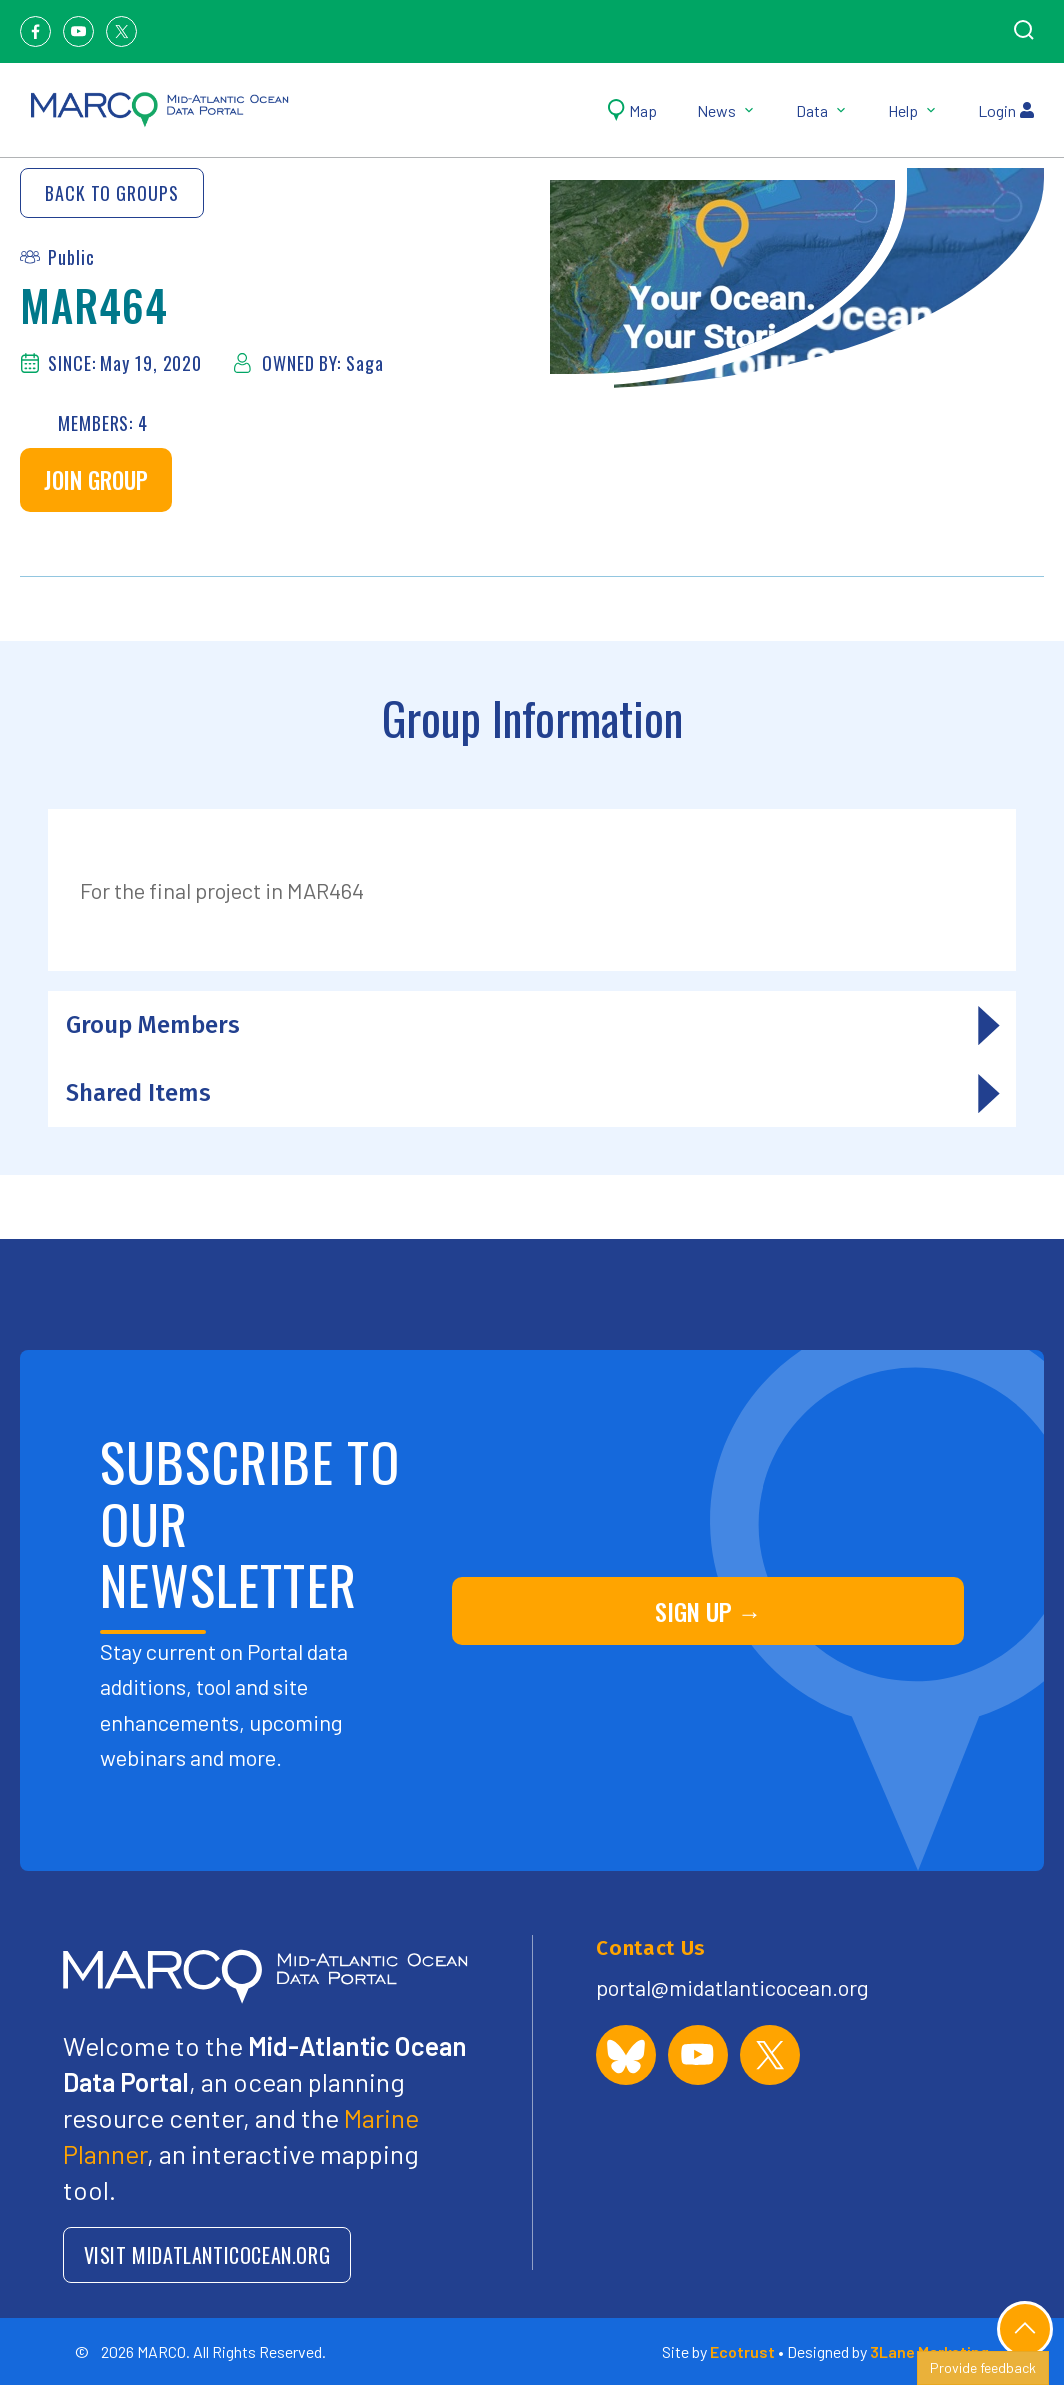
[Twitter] (121, 31)
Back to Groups (112, 193)
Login (1006, 110)
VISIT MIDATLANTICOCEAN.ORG (207, 2255)
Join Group (96, 480)
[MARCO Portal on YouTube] (698, 2055)
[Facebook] (35, 31)
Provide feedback (983, 2367)
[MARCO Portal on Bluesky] (626, 2055)
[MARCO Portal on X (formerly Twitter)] (770, 2055)
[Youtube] (78, 31)
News (726, 110)
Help (913, 110)
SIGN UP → (708, 1611)
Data (822, 110)
